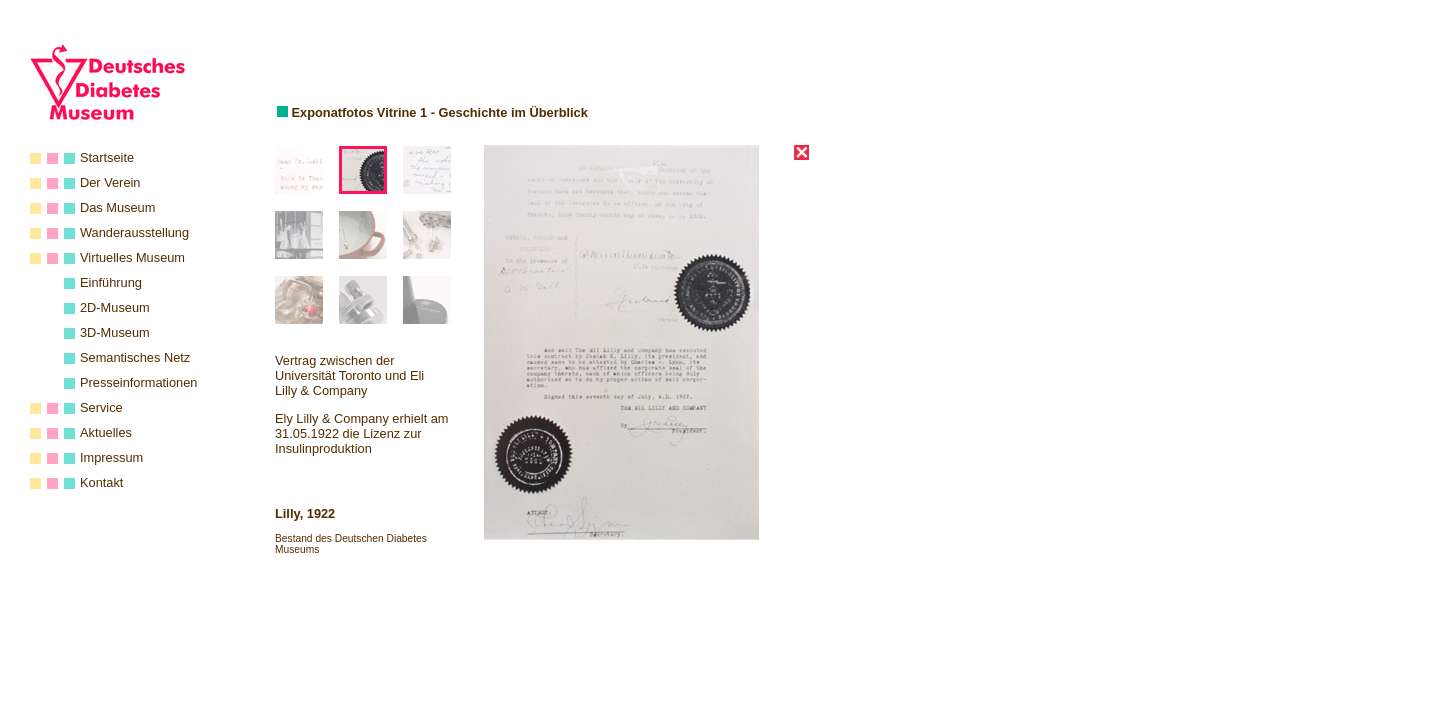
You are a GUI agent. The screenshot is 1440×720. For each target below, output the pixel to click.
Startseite (107, 157)
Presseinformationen (138, 382)
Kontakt (101, 482)
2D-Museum (115, 307)
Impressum (111, 457)
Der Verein (110, 182)
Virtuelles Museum (132, 257)
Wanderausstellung (134, 232)
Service (101, 407)
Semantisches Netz (135, 357)
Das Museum (117, 207)
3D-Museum (115, 332)
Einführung (111, 282)
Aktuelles (106, 432)
